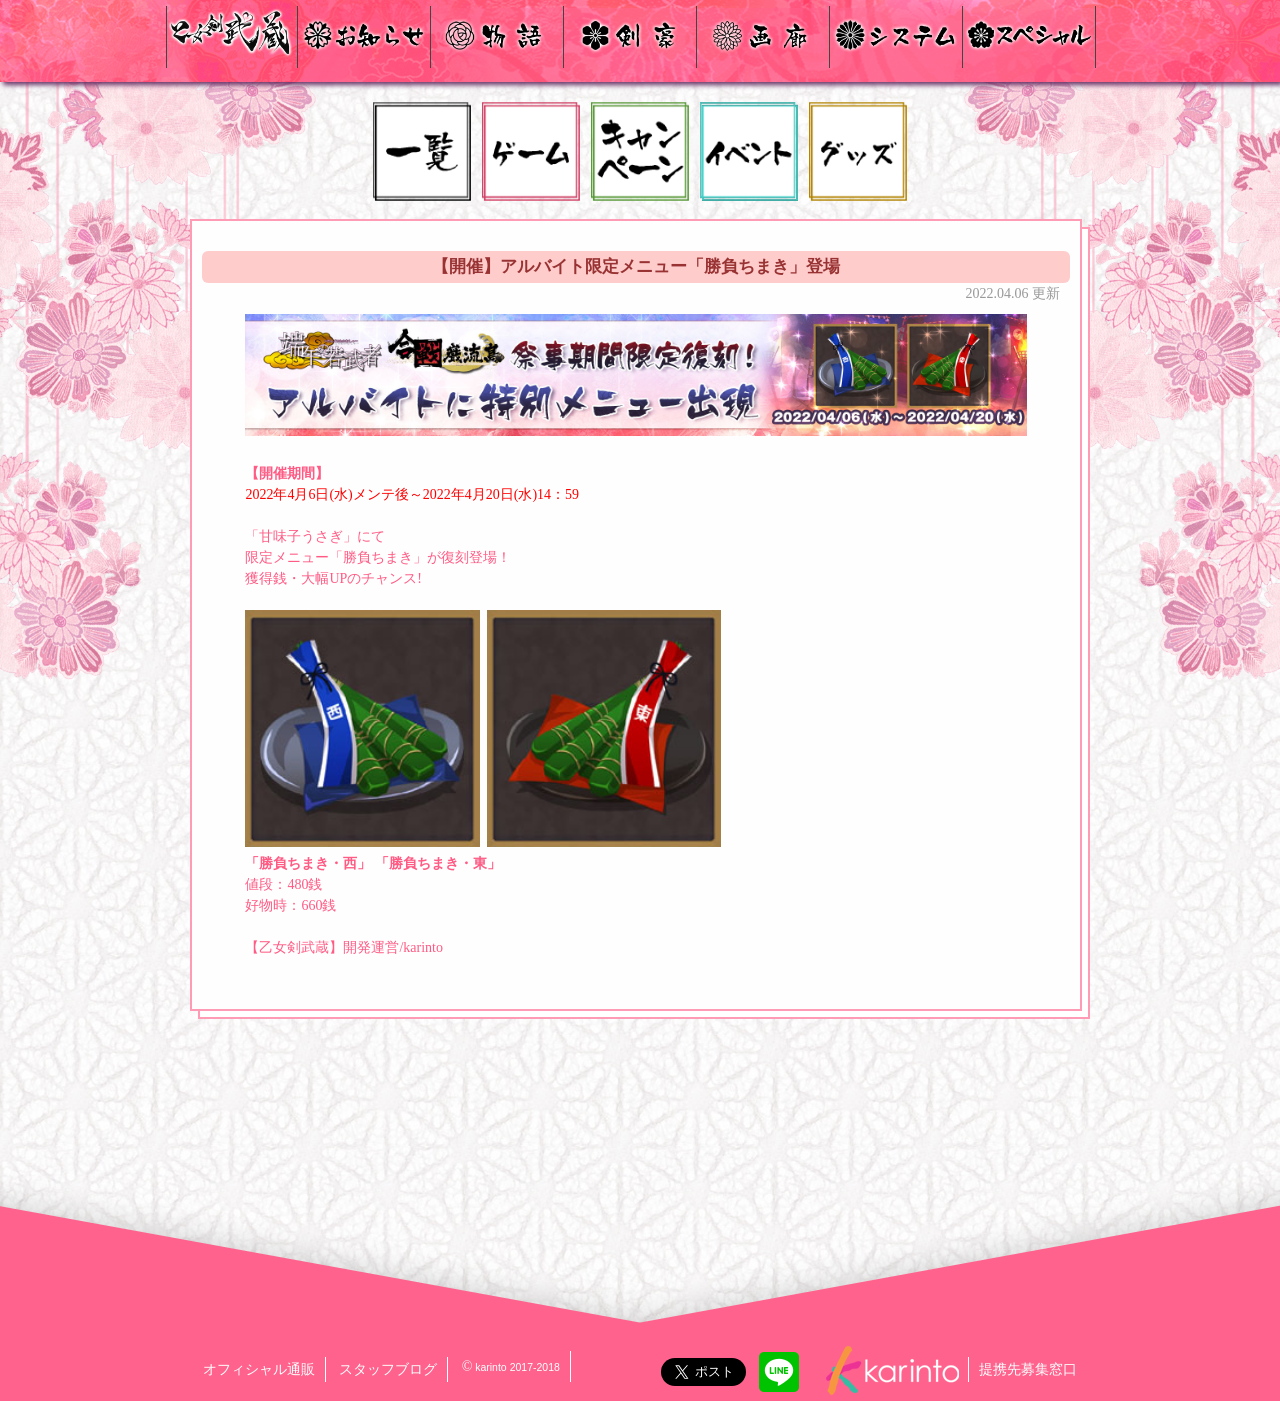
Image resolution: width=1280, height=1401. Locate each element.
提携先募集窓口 (1028, 1369)
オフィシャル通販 (259, 1369)
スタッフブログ (388, 1369)
